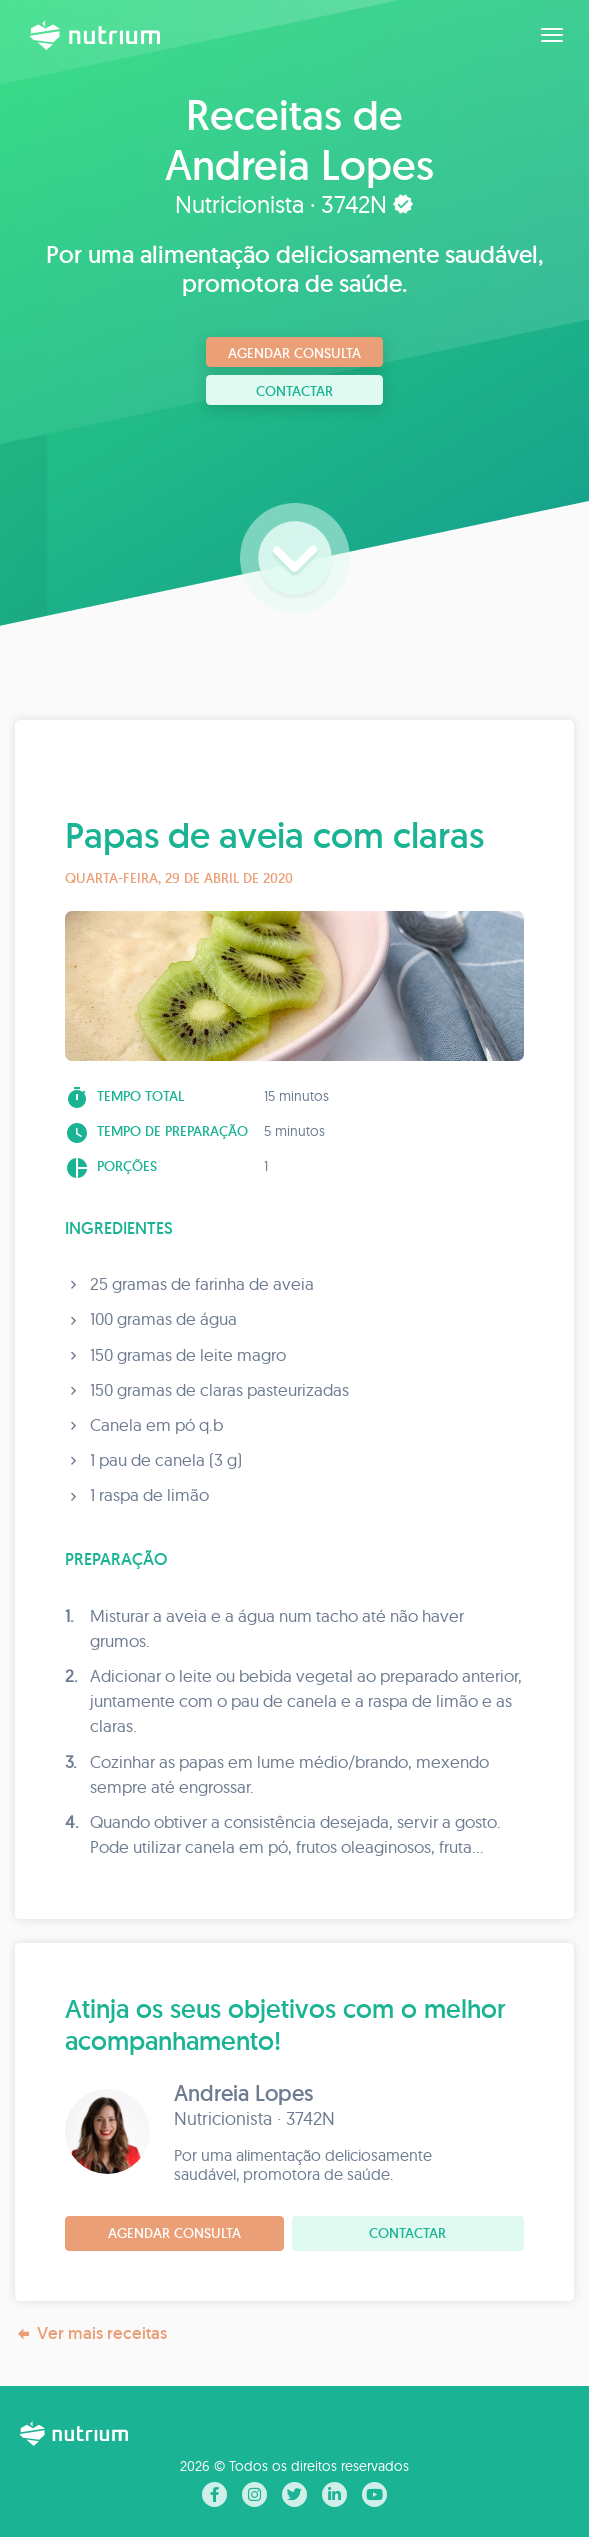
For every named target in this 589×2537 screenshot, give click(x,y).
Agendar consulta (294, 353)
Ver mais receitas (91, 2333)
